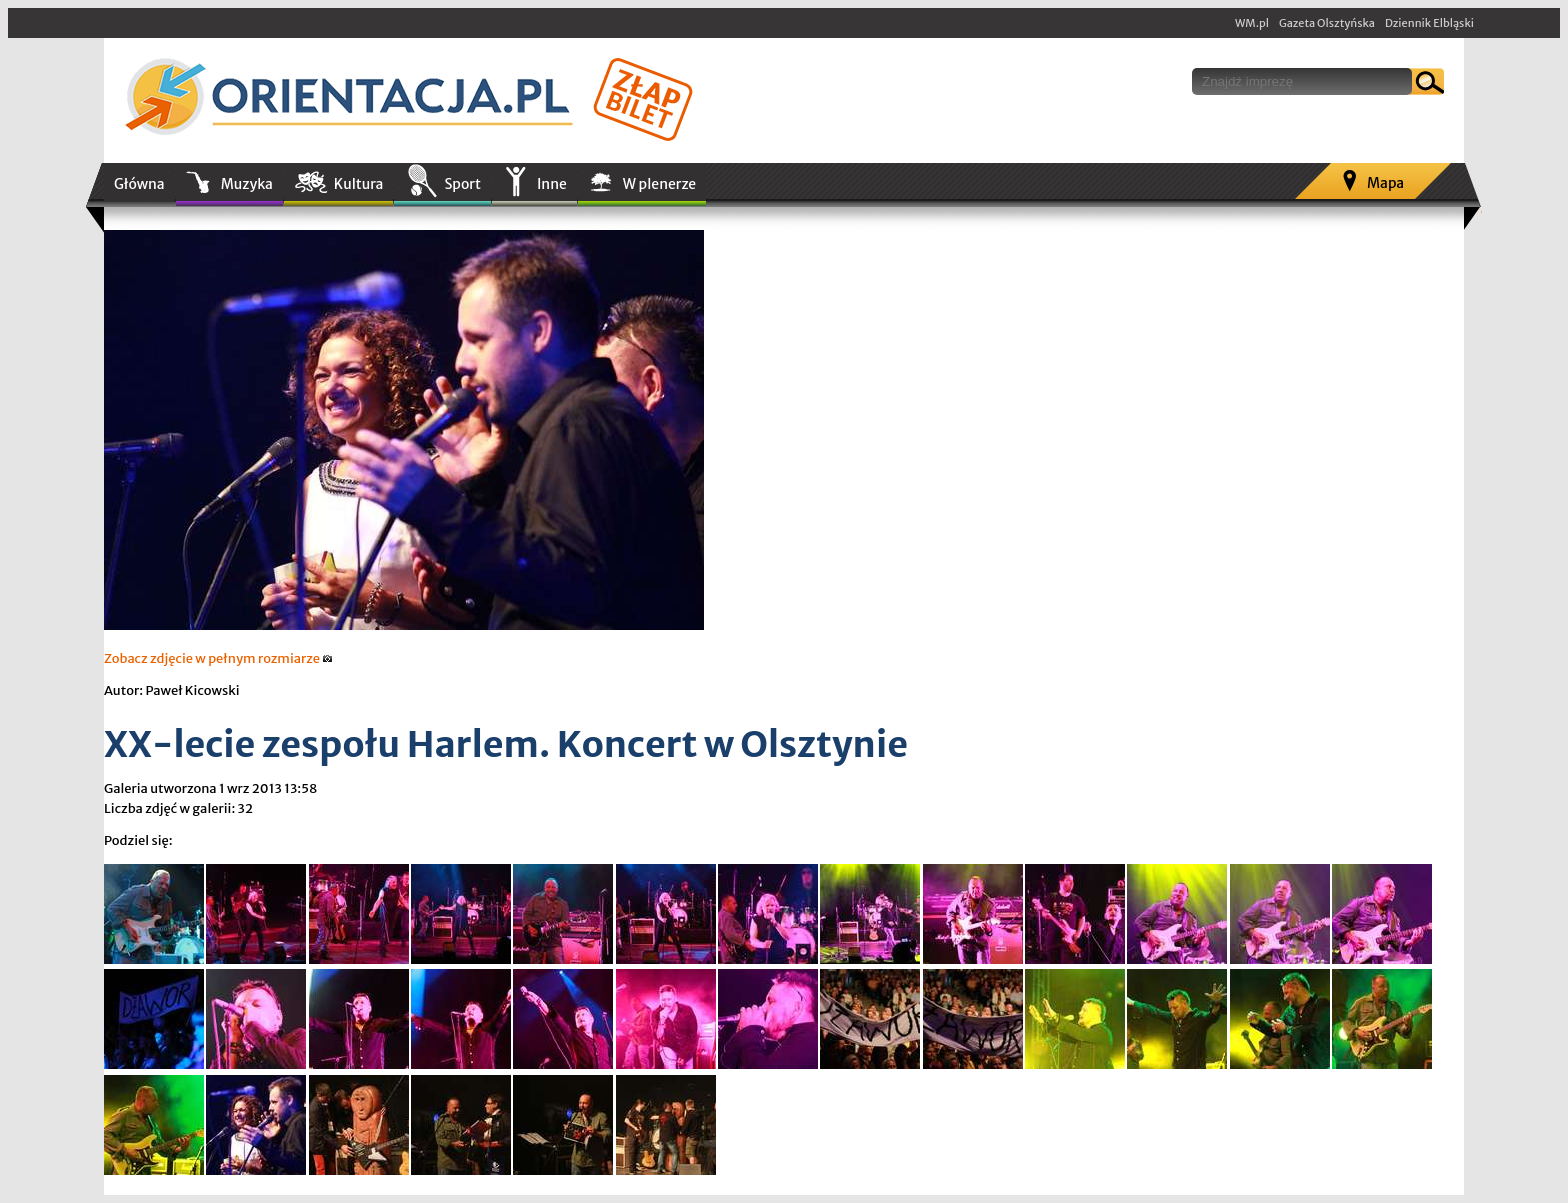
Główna (139, 184)
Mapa (1385, 183)
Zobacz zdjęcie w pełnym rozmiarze (218, 658)
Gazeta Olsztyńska (1327, 23)
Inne (552, 184)
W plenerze (659, 184)
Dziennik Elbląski (1429, 23)
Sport (462, 184)
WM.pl (1252, 23)
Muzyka (247, 184)
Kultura (359, 184)
